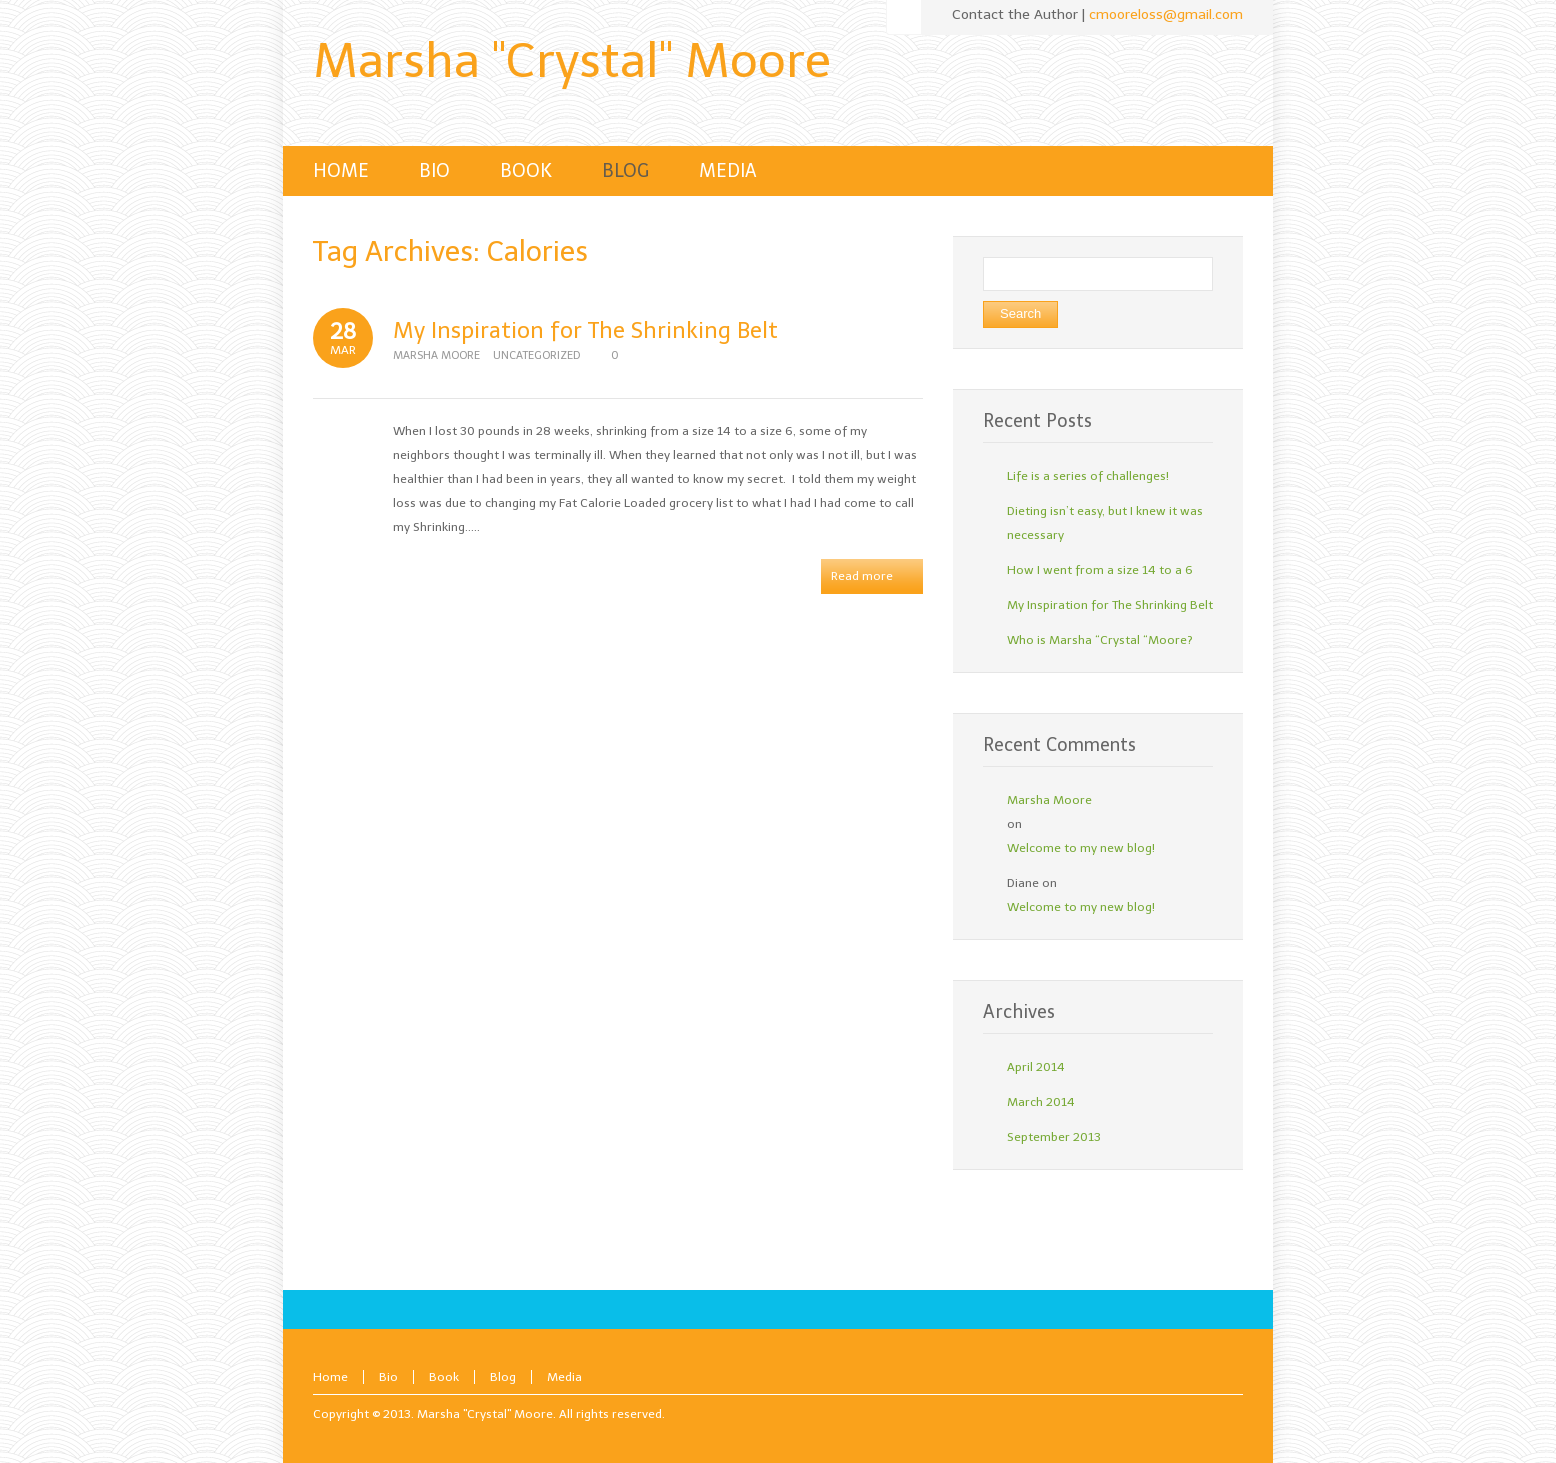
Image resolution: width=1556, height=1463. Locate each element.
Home (330, 1377)
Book (444, 1377)
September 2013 (1054, 1137)
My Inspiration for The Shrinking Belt (585, 330)
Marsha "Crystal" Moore (572, 60)
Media (564, 1377)
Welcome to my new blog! (1081, 848)
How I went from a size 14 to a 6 (1100, 570)
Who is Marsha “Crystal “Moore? (1100, 640)
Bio (388, 1377)
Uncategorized (536, 355)
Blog (503, 1377)
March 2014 (1041, 1102)
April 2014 (1036, 1067)
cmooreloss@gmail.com (1166, 14)
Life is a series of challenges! (1088, 476)
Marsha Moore (436, 355)
